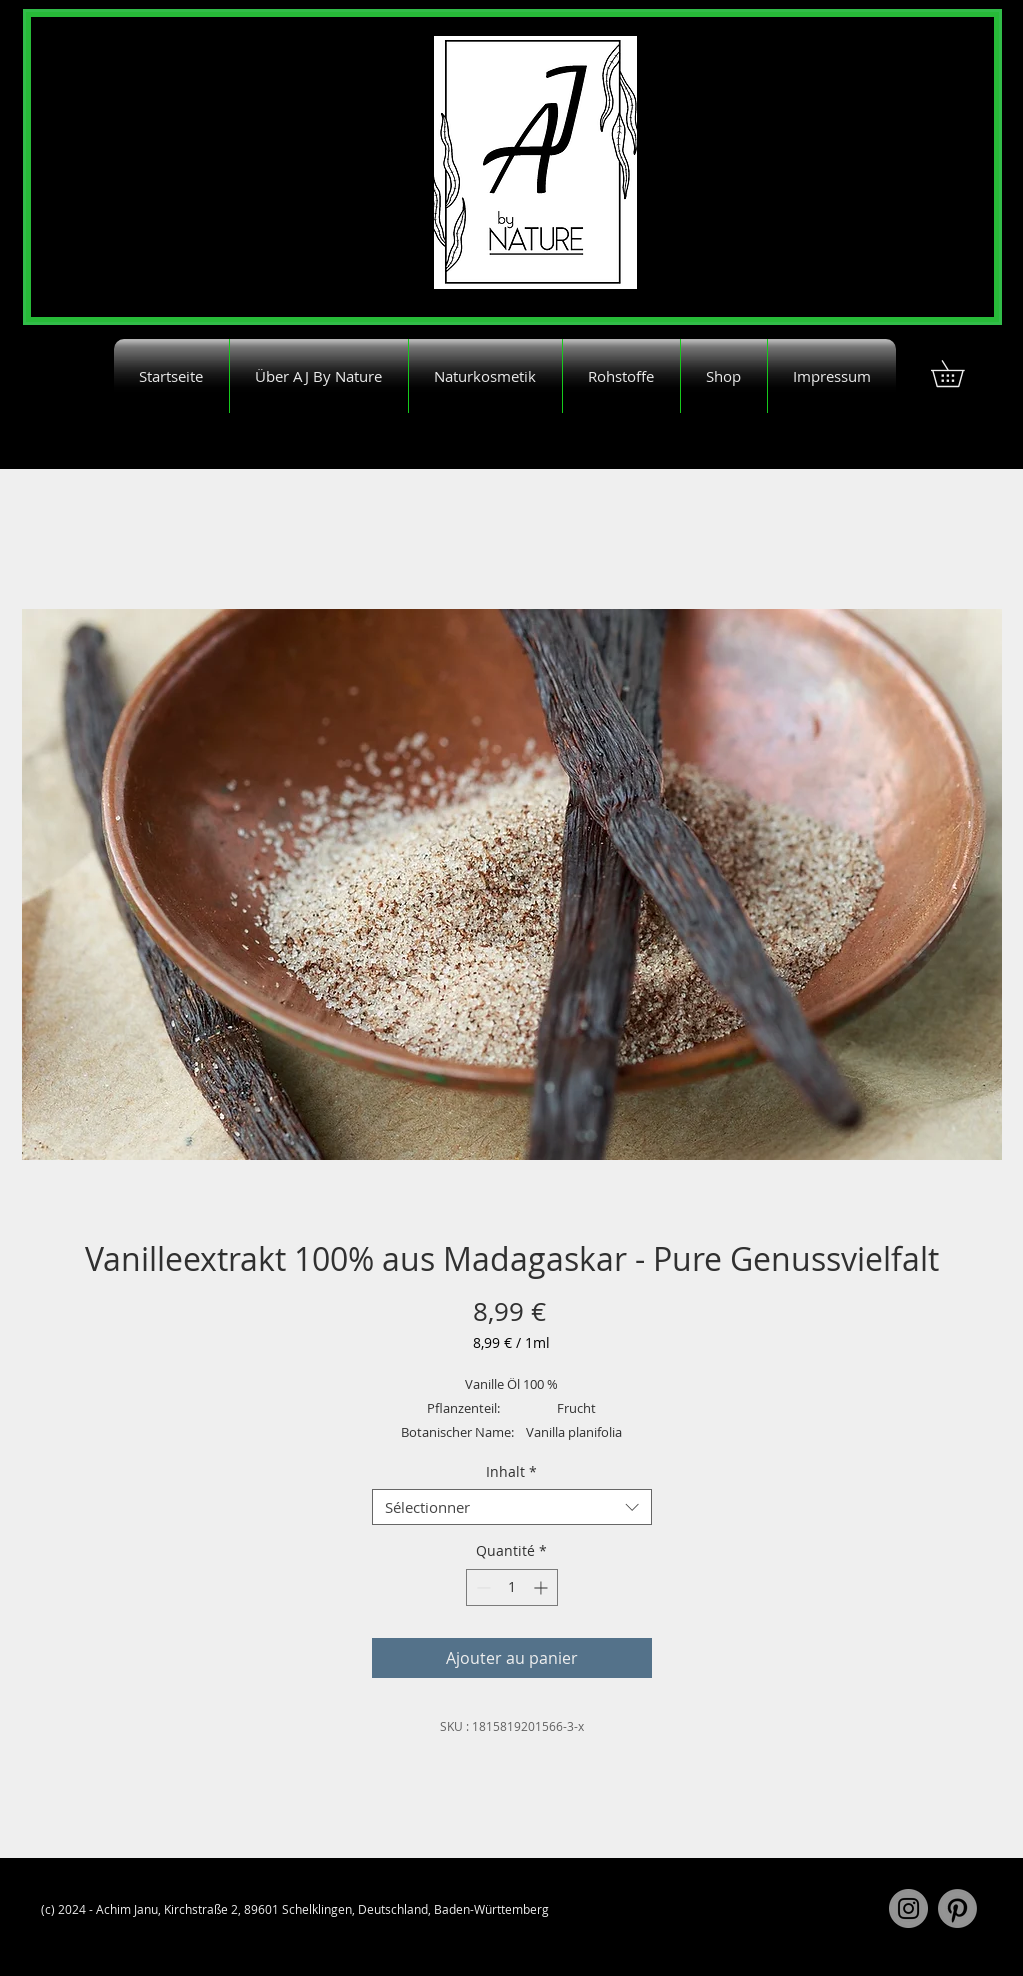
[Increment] (542, 1587)
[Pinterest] (957, 1908)
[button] (960, 373)
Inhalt (511, 1472)
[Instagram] (908, 1908)
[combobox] (512, 1507)
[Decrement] (481, 1587)
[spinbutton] (512, 1587)
